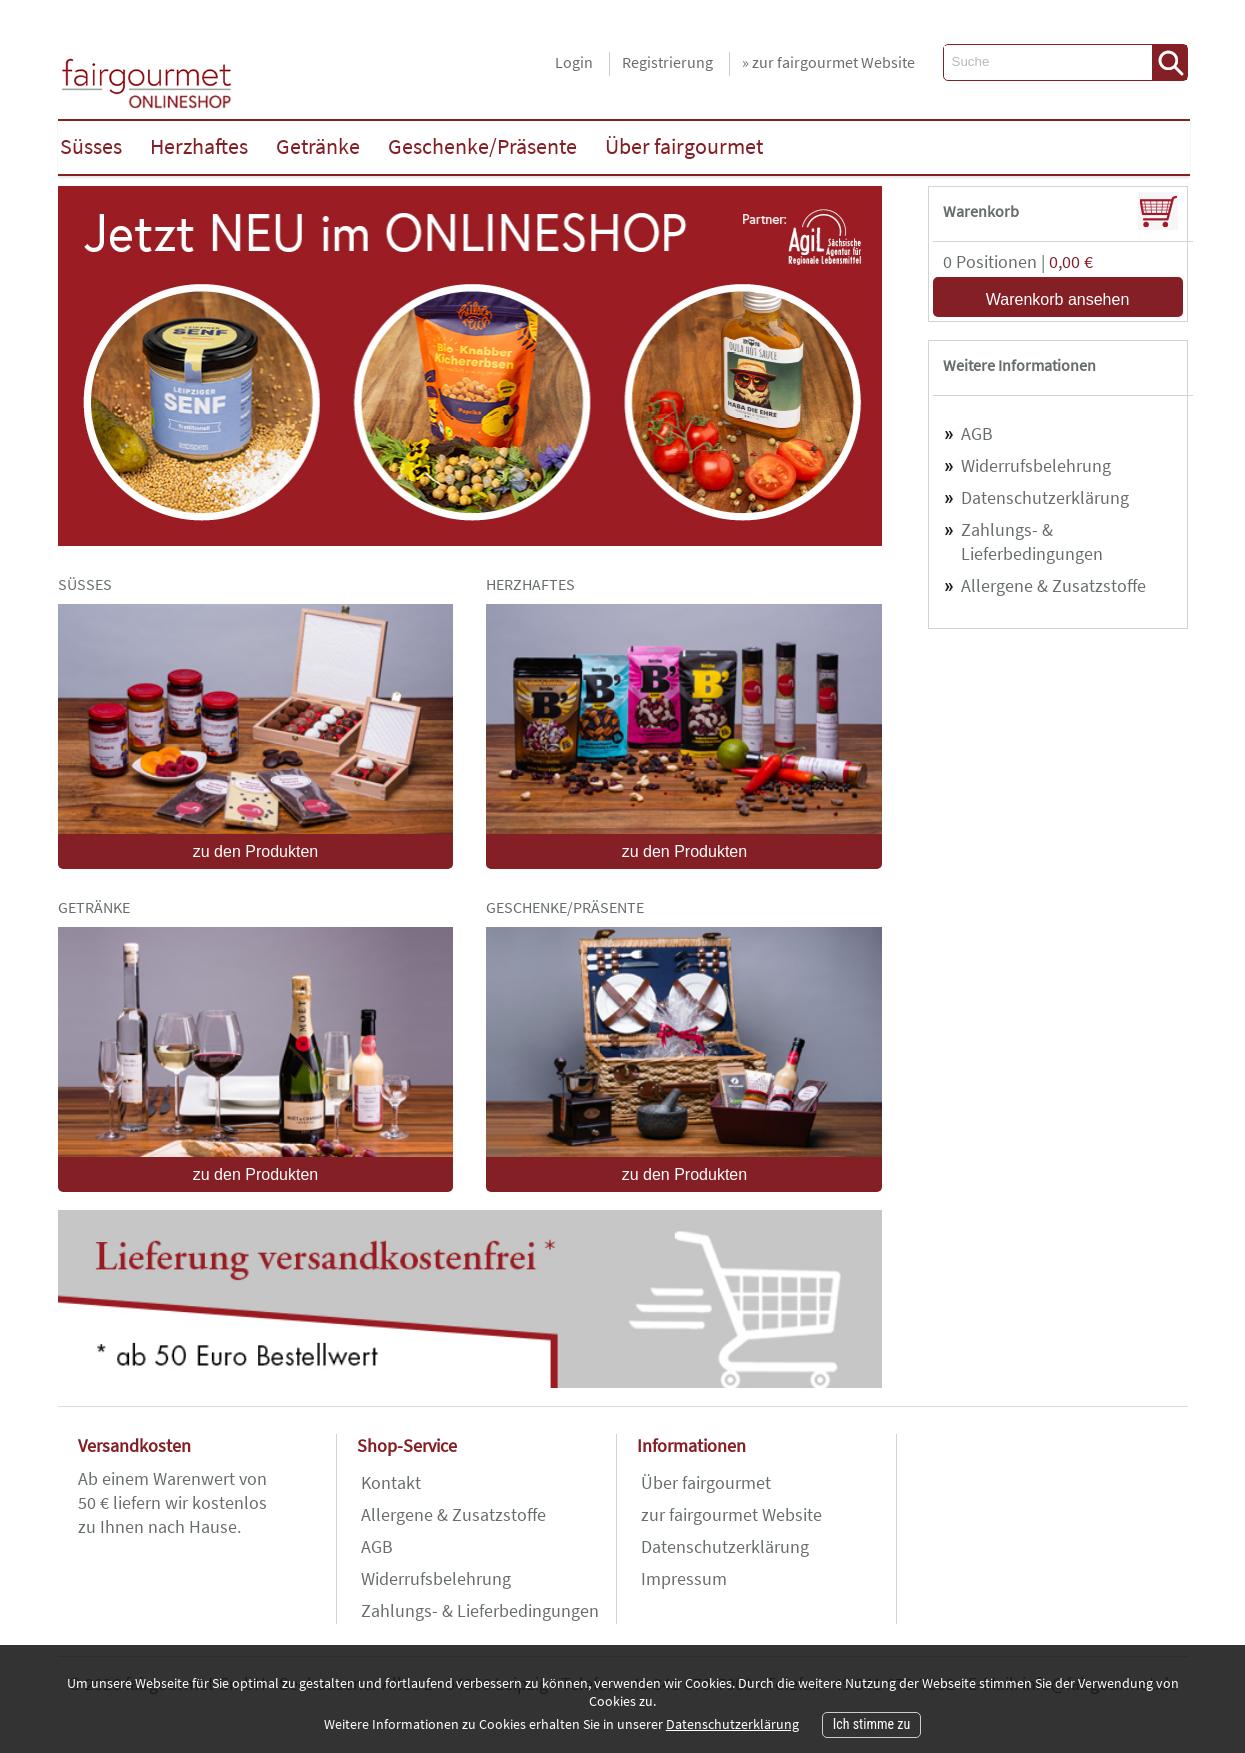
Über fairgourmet (706, 1482)
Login (574, 62)
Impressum (684, 1578)
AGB (977, 433)
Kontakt (391, 1482)
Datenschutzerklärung (1045, 497)
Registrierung (667, 62)
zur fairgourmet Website (731, 1514)
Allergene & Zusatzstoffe (1053, 585)
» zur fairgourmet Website (828, 62)
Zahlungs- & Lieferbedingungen (1032, 541)
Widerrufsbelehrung (1036, 465)
